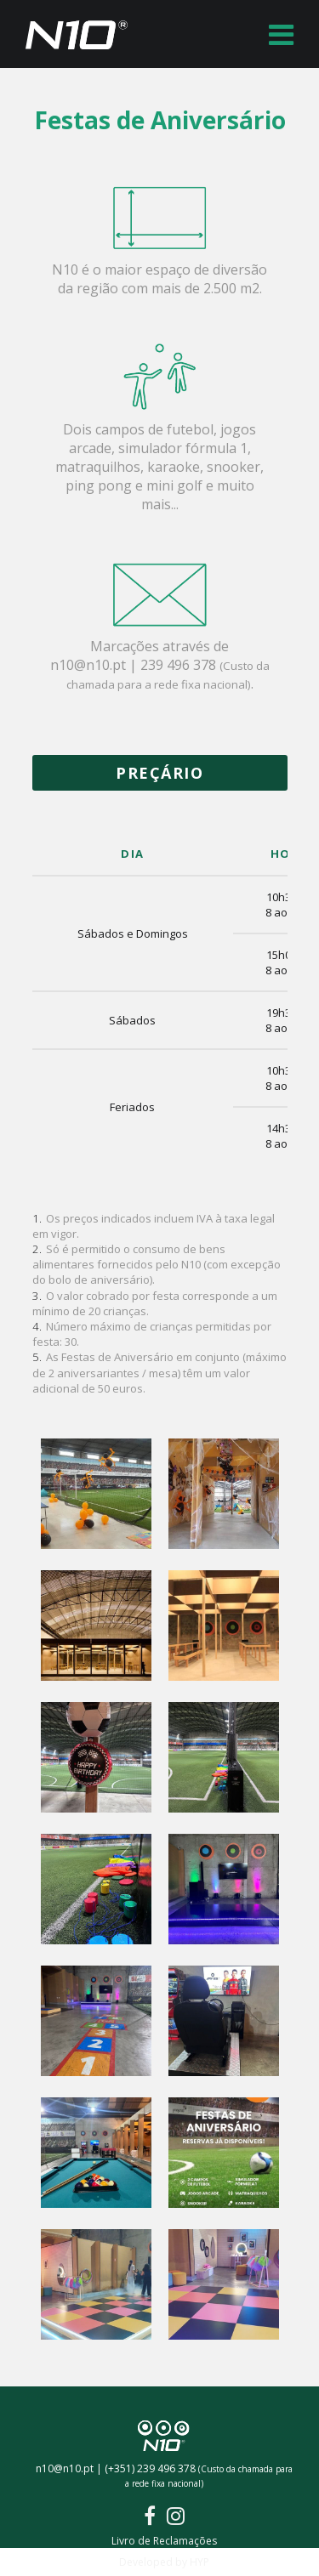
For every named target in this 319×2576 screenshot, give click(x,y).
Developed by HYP (164, 2562)
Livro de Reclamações (164, 2540)
